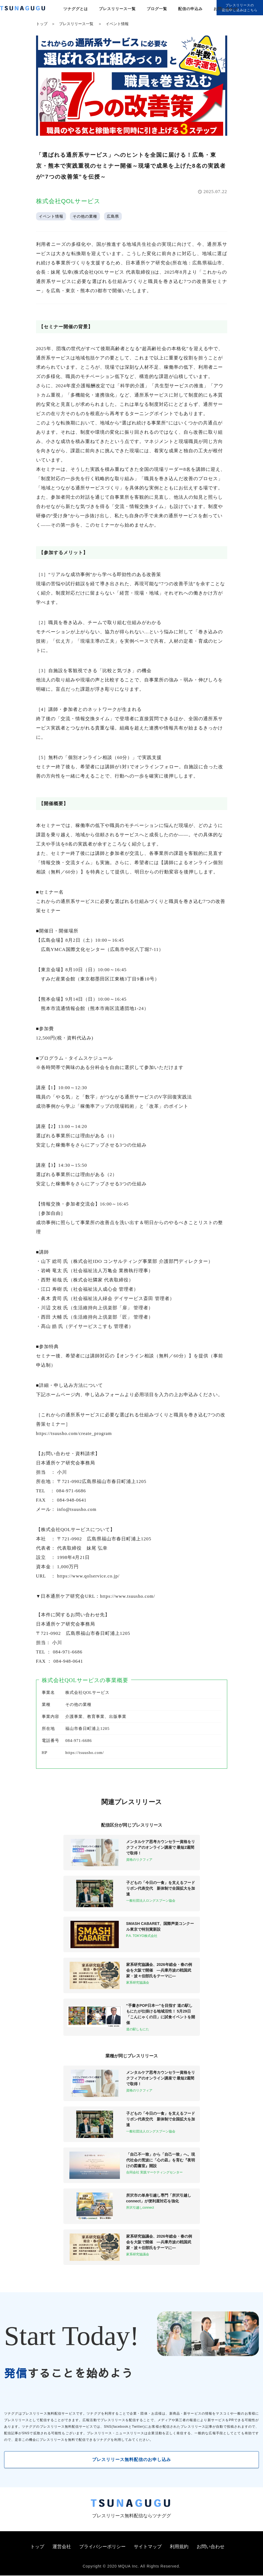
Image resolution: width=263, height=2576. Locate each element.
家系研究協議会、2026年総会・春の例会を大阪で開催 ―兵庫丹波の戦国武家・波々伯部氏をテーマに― (159, 1970)
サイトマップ (148, 2547)
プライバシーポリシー (102, 2547)
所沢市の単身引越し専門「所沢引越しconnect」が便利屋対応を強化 (158, 2198)
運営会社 (61, 2547)
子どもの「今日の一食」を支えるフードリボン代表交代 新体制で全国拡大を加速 (160, 1888)
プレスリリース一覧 (117, 9)
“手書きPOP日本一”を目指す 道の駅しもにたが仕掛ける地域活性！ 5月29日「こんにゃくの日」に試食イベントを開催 (160, 2014)
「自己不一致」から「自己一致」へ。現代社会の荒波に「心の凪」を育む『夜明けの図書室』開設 (160, 2160)
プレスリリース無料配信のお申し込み (131, 2459)
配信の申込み (190, 9)
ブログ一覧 (157, 9)
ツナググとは (75, 9)
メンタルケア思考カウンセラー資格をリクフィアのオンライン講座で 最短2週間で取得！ (160, 1847)
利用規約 (179, 2547)
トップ (42, 24)
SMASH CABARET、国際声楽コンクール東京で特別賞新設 (160, 1926)
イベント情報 (117, 24)
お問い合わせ (226, 9)
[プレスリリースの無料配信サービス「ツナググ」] (26, 9)
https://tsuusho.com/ (84, 1752)
